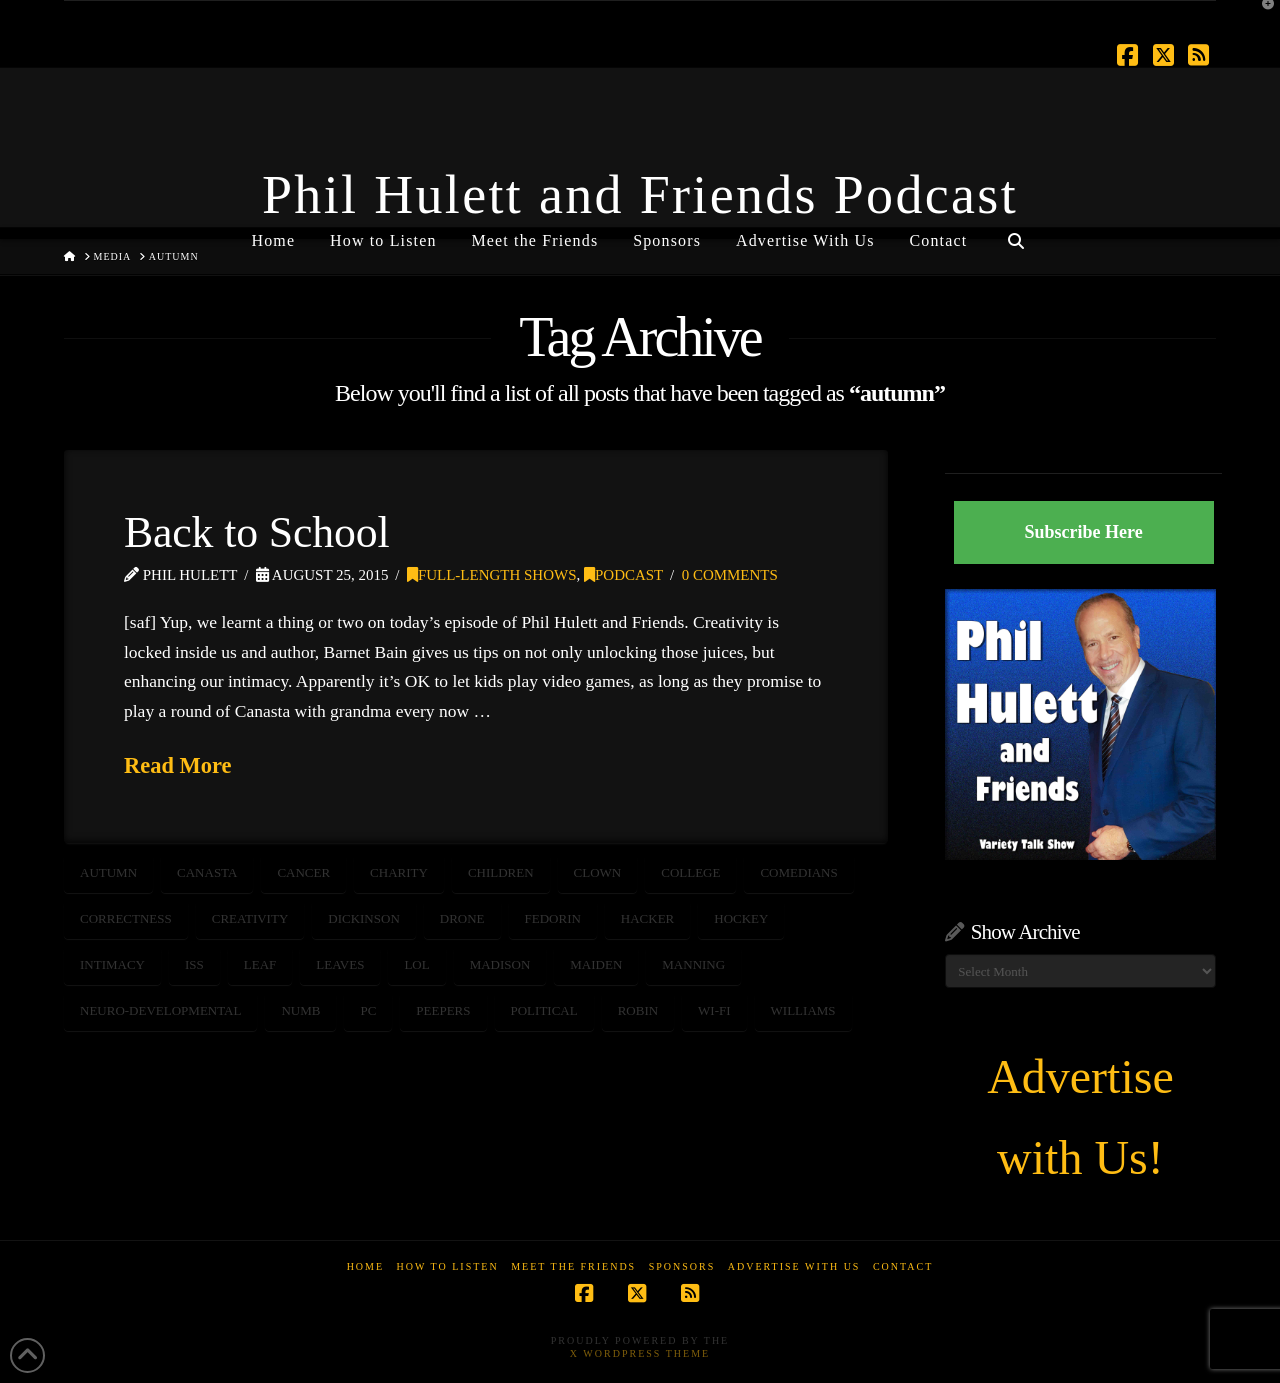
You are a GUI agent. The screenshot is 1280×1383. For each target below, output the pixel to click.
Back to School (257, 532)
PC (368, 1010)
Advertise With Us (794, 1266)
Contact (903, 1266)
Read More (178, 765)
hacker (647, 918)
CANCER (303, 872)
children (501, 872)
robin (638, 1010)
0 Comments (730, 575)
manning (693, 964)
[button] (1261, 19)
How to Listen (448, 1266)
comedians (798, 872)
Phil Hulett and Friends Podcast (640, 195)
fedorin (553, 918)
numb (300, 1010)
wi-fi (714, 1010)
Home (365, 1266)
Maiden (596, 964)
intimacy (112, 964)
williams (803, 1010)
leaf (260, 964)
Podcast (623, 575)
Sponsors (682, 1266)
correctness (126, 918)
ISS (194, 964)
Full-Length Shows (492, 575)
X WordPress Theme (640, 1353)
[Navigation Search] (1015, 233)
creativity (250, 918)
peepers (443, 1010)
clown (598, 872)
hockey (741, 918)
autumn (108, 872)
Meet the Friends (573, 1266)
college (690, 872)
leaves (340, 964)
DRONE (462, 918)
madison (500, 964)
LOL (416, 964)
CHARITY (399, 872)
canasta (207, 872)
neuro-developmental (160, 1010)
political (544, 1010)
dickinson (364, 918)
